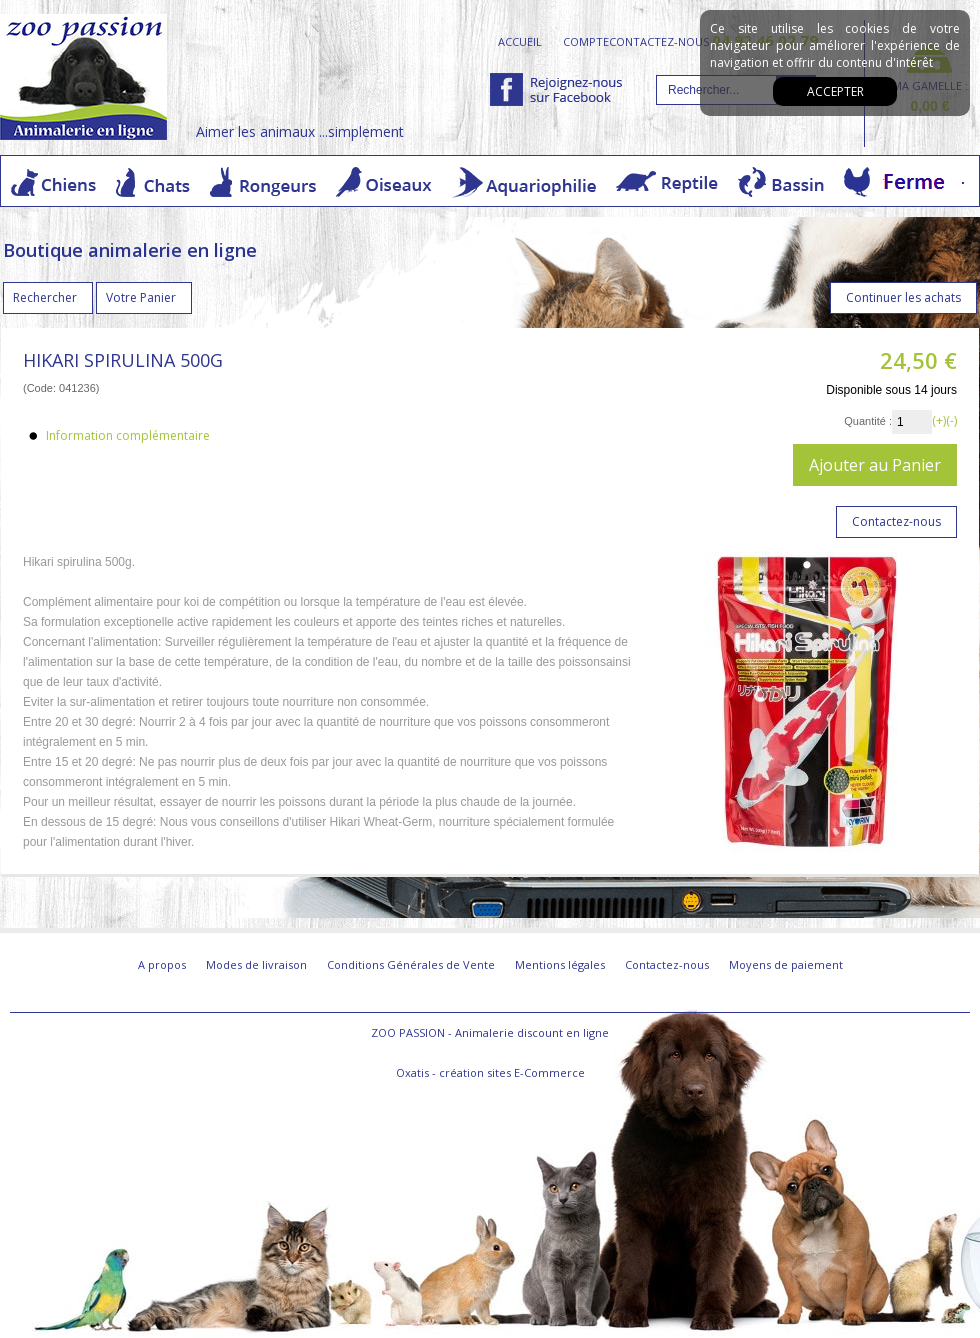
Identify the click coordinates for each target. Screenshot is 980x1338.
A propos (162, 964)
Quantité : (868, 421)
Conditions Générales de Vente (411, 964)
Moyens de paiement (786, 964)
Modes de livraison (256, 964)
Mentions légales (560, 964)
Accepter (835, 91)
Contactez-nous (667, 964)
